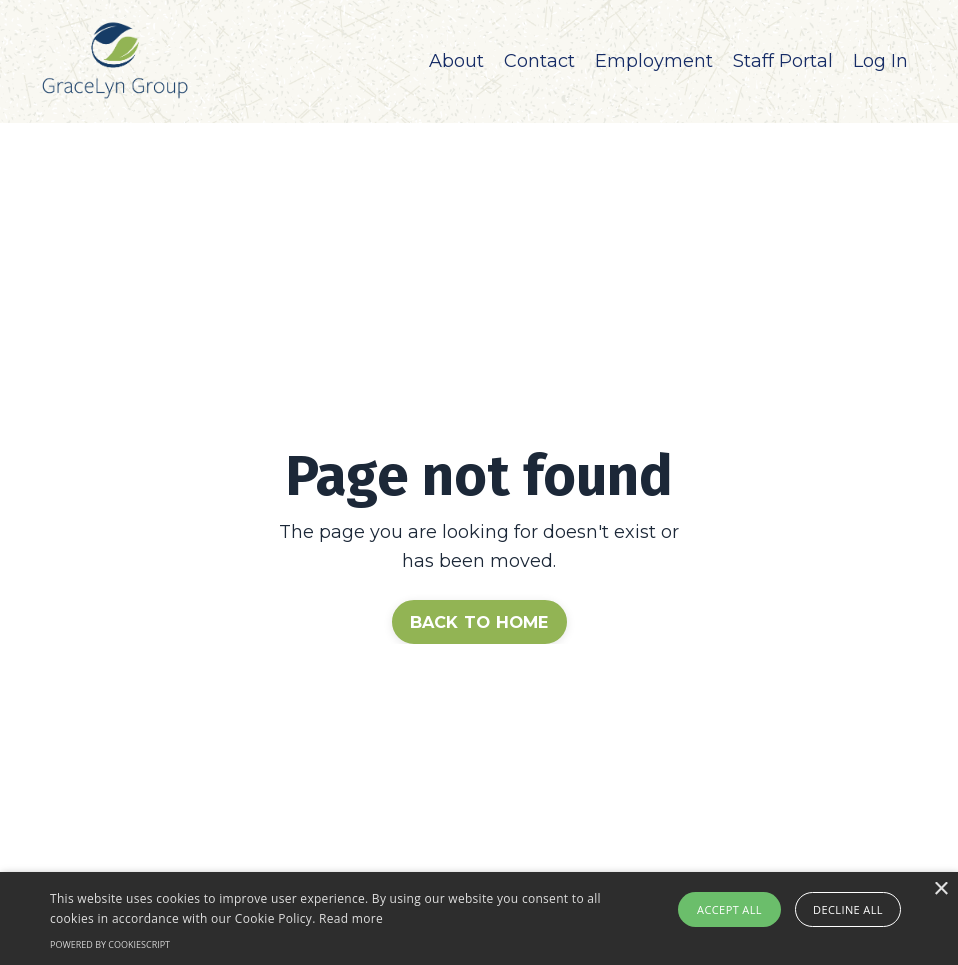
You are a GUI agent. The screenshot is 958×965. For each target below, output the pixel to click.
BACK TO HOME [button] (479, 622)
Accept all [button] (729, 909)
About (456, 61)
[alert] (479, 918)
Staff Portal (783, 61)
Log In (880, 61)
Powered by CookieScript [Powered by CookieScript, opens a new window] (110, 944)
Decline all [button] (848, 909)
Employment (654, 61)
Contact (539, 61)
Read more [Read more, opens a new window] (351, 918)
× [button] (940, 889)
